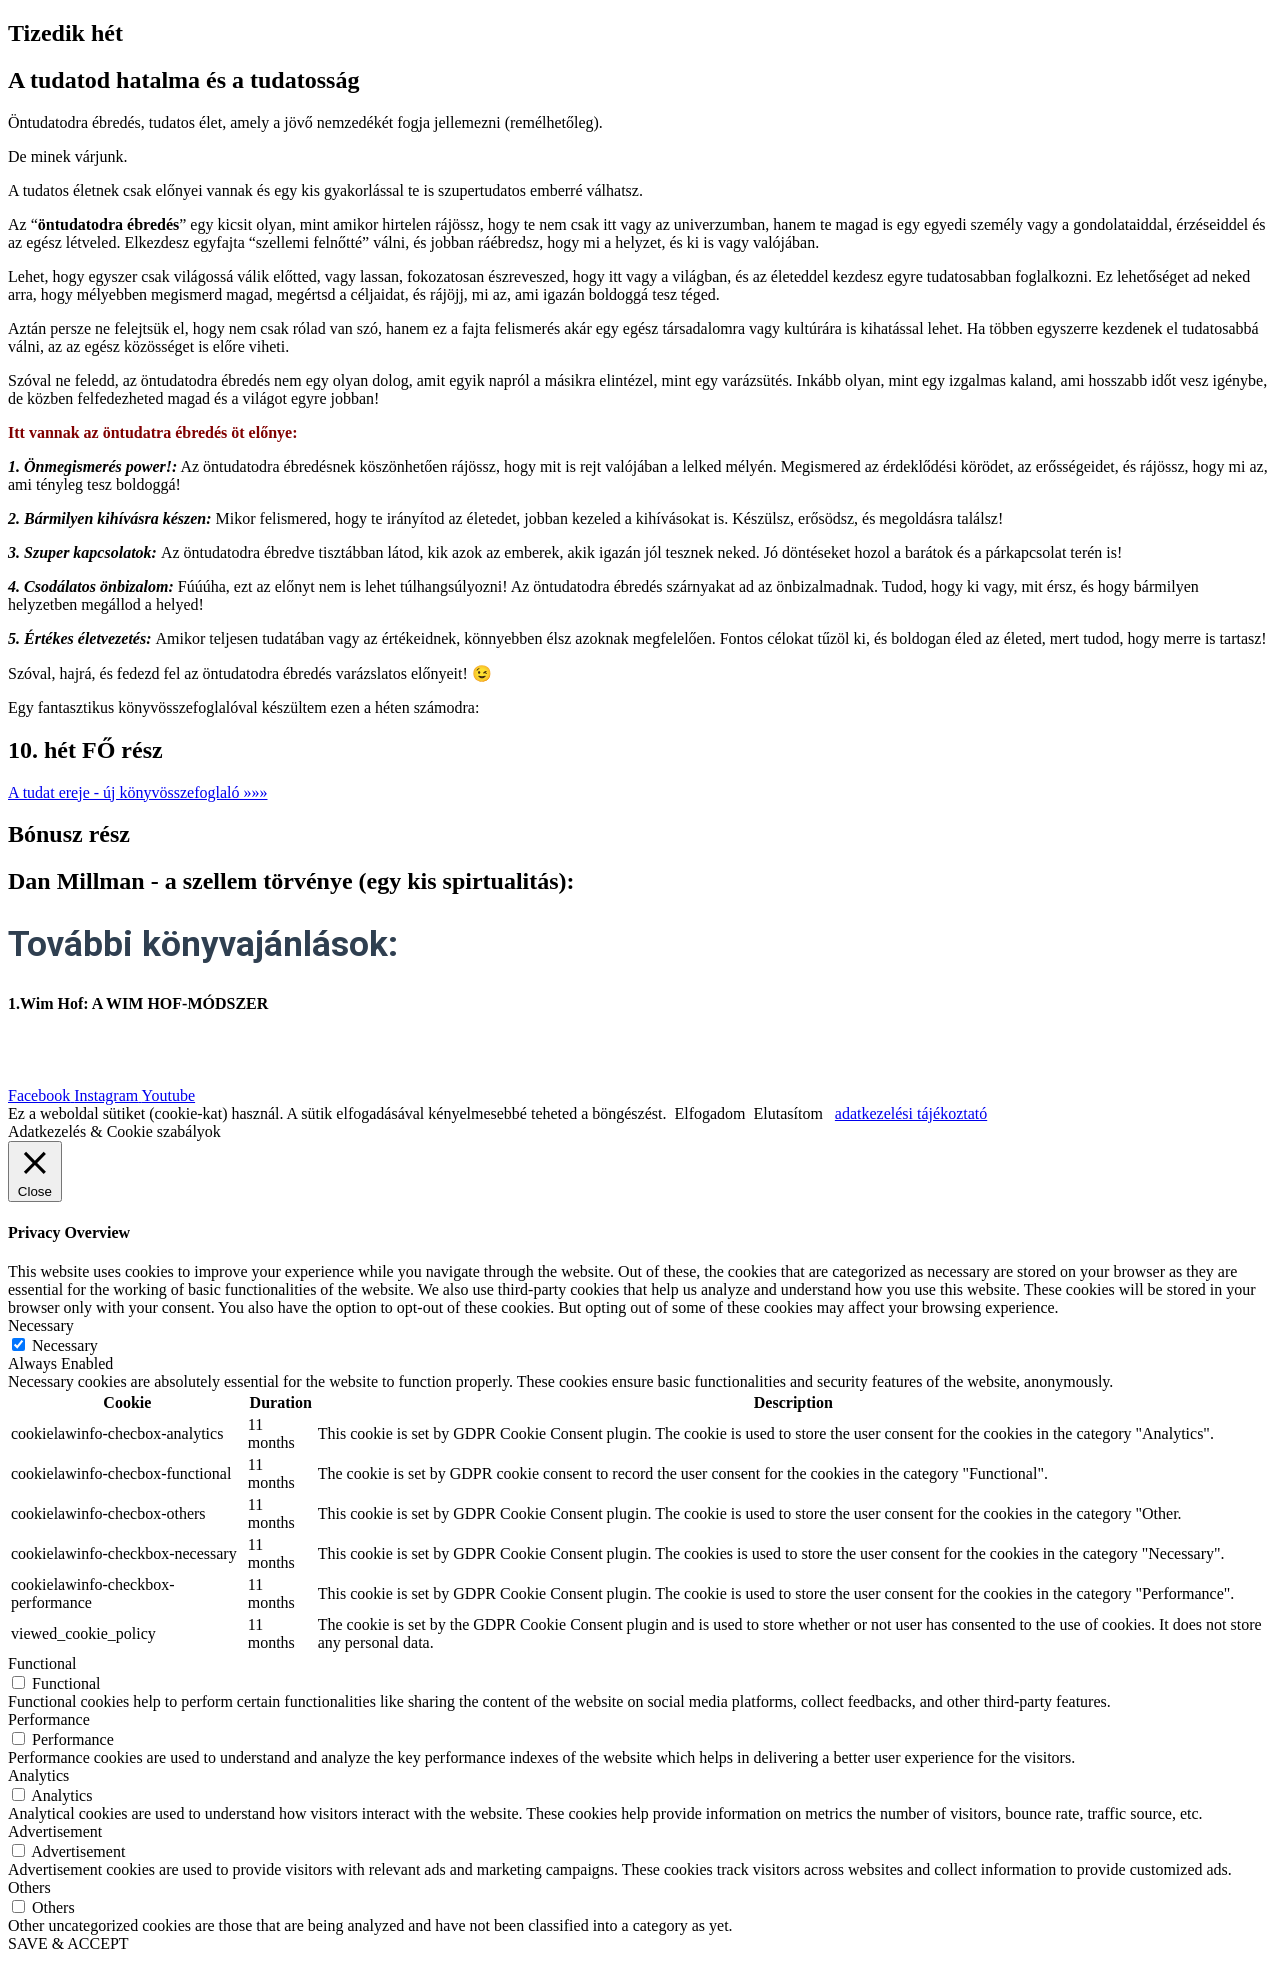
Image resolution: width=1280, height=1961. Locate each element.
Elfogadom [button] (709, 1113)
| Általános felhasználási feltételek (897, 1043)
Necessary (65, 1345)
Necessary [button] (41, 1325)
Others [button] (29, 1887)
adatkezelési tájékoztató (911, 1113)
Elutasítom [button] (788, 1113)
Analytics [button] (38, 1775)
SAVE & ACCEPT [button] (68, 1943)
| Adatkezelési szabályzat (685, 1043)
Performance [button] (49, 1719)
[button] (138, 792)
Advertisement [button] (55, 1831)
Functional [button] (42, 1663)
